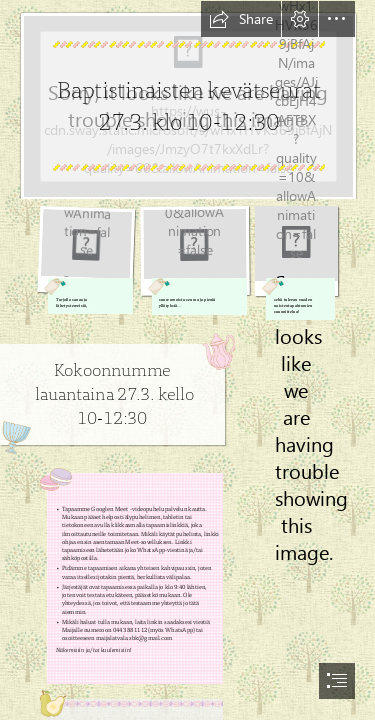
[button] (241, 19)
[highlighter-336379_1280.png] (297, 262)
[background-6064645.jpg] (187, 100)
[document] (187, 360)
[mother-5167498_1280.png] (194, 259)
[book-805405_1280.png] (86, 259)
